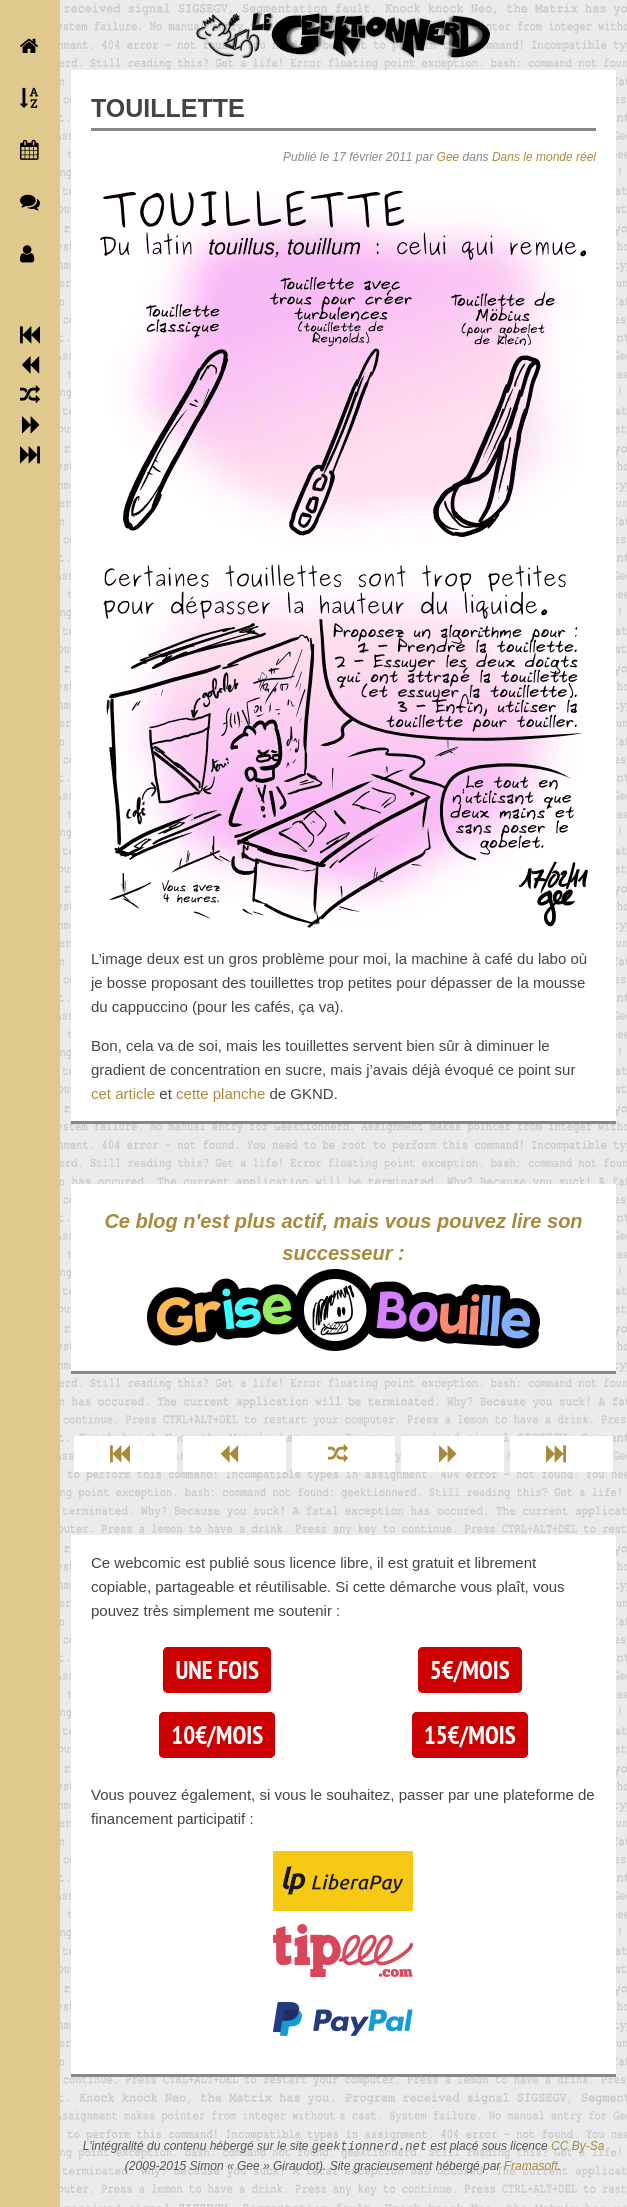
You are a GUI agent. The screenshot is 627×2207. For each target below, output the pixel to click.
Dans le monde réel (544, 157)
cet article (123, 1093)
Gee (448, 157)
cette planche (220, 1093)
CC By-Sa (577, 2147)
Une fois (216, 1670)
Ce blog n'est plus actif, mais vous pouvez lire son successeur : (343, 1280)
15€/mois (470, 1735)
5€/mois (470, 1670)
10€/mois (217, 1735)
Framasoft (531, 2166)
